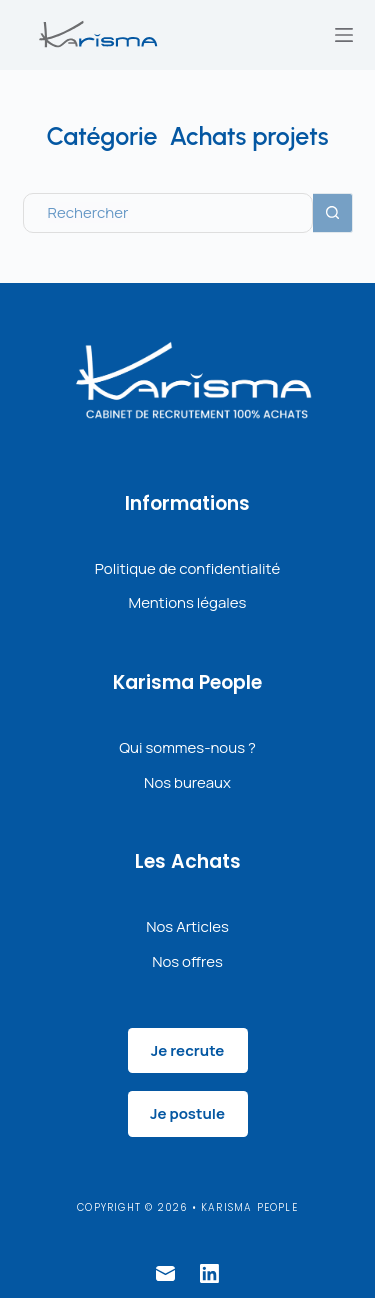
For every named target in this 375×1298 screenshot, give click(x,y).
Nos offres (187, 961)
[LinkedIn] (209, 1273)
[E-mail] (165, 1273)
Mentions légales (188, 602)
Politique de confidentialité (187, 568)
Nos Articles (187, 926)
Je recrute (188, 1050)
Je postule (187, 1113)
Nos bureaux (187, 782)
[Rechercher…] (168, 213)
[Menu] (344, 35)
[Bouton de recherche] (333, 213)
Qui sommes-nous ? (187, 747)
